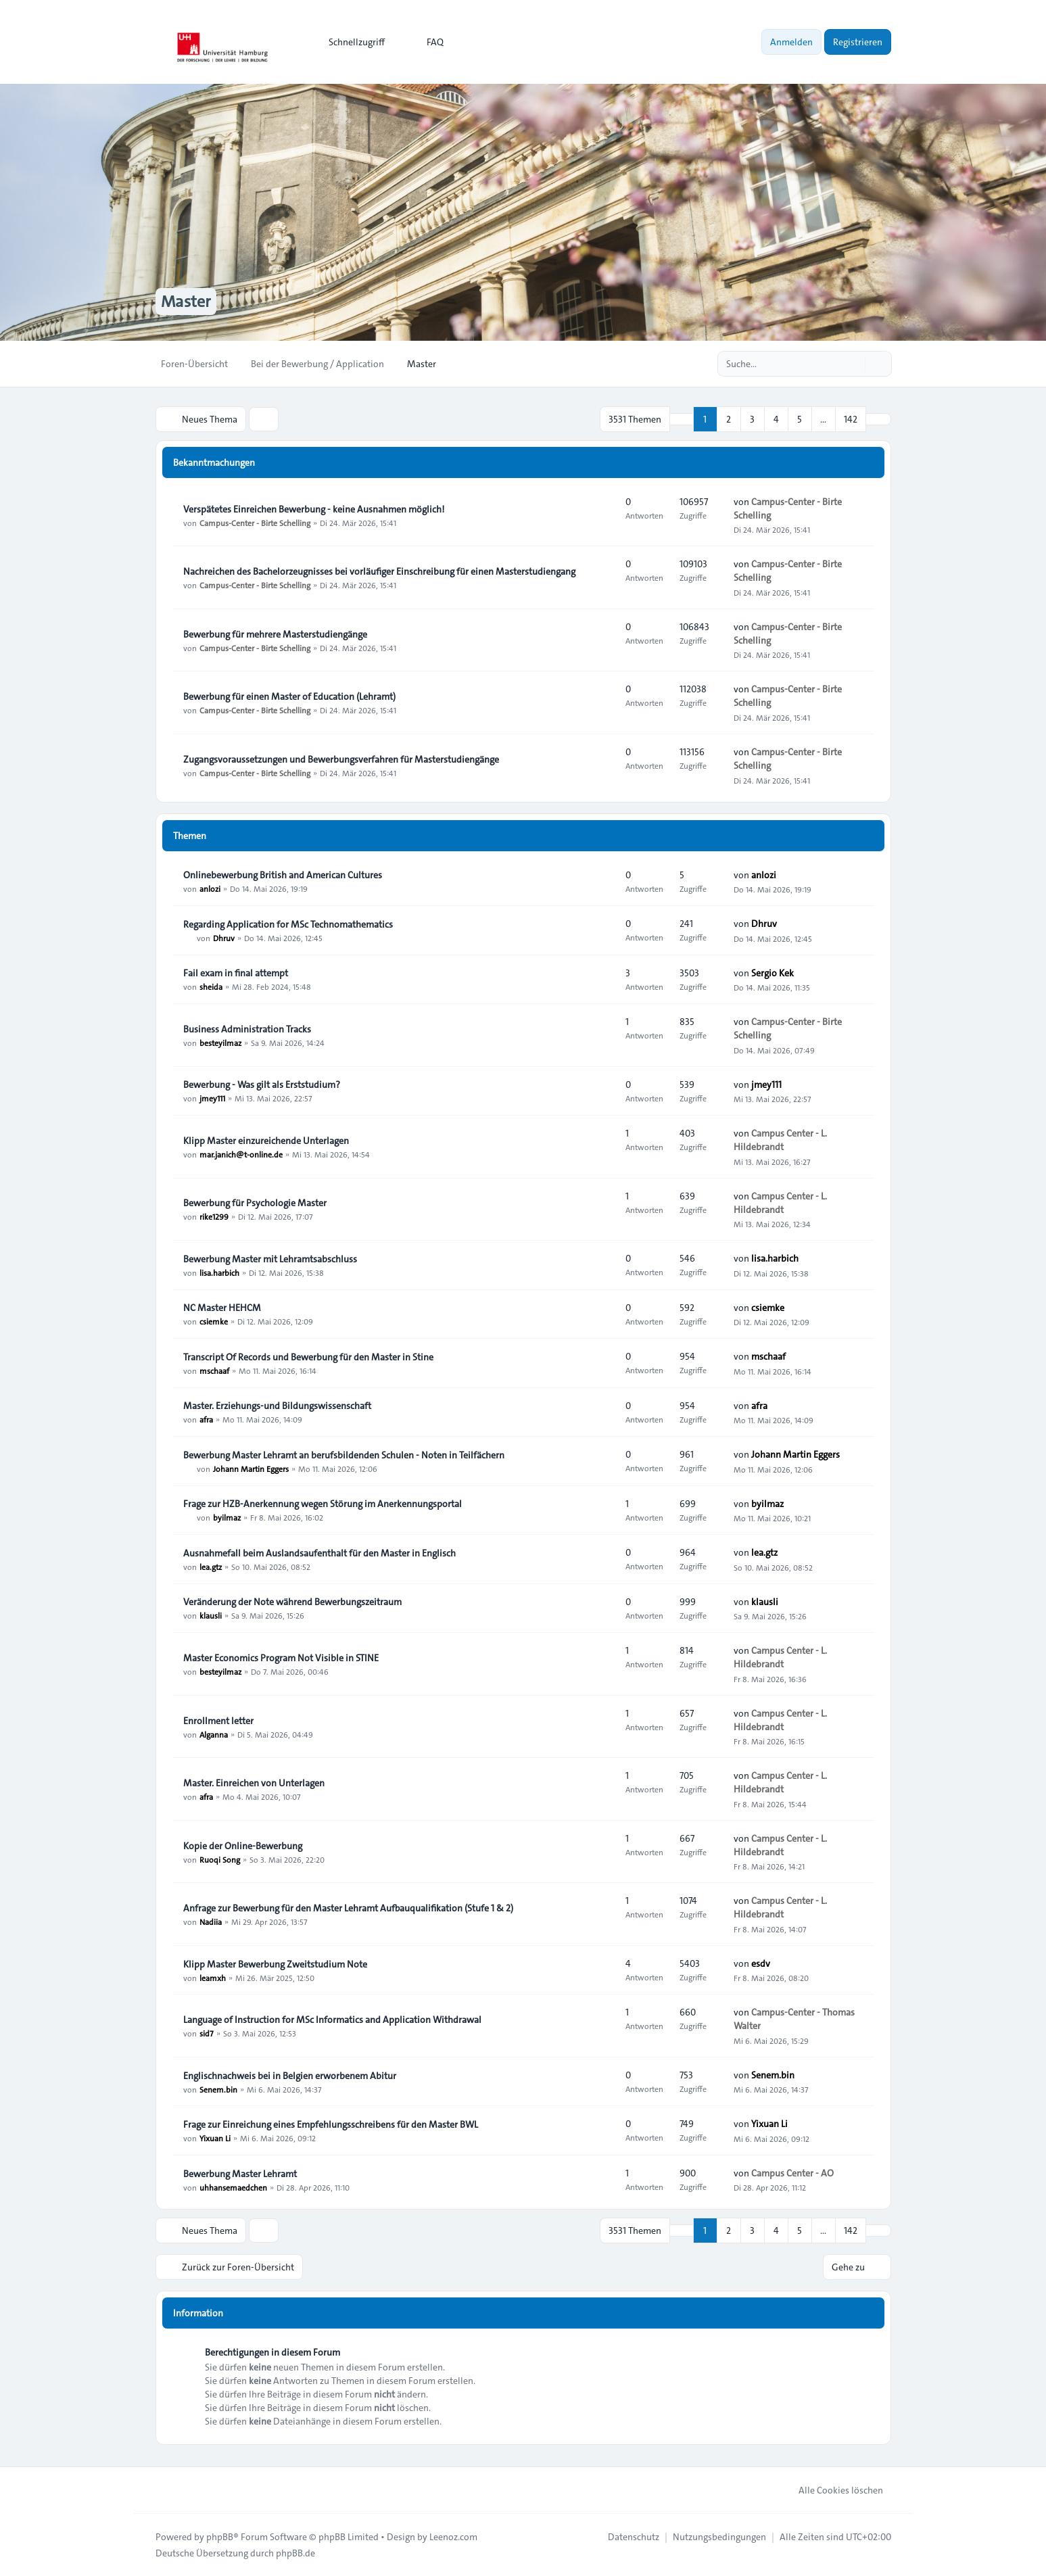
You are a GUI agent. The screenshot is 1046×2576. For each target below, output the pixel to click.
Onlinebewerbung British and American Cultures (282, 875)
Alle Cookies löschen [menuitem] (832, 2490)
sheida (210, 986)
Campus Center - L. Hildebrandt (780, 1139)
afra (206, 1419)
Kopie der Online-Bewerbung (242, 1846)
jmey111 (212, 1098)
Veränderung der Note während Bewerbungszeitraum (292, 1601)
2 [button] (728, 419)
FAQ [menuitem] (426, 42)
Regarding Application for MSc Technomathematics (288, 924)
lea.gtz (210, 1566)
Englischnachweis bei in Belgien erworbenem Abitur (289, 2075)
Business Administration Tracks (247, 1029)
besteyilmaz (220, 1042)
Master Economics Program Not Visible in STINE (281, 1658)
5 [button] (799, 419)
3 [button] (752, 419)
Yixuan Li (215, 2137)
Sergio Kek (772, 973)
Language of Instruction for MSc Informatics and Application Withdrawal (332, 2019)
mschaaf (214, 1370)
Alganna (213, 1734)
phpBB (219, 2537)
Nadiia (210, 1921)
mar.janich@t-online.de (241, 1154)
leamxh (212, 1977)
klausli (210, 1615)
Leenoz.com (453, 2537)
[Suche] (853, 363)
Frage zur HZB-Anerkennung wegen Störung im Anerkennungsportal (322, 1503)
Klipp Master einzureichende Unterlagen (266, 1140)
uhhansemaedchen (233, 2187)
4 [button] (776, 419)
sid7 (206, 2033)
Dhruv (224, 937)
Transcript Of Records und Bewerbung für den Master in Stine (308, 1357)
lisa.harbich (219, 1272)
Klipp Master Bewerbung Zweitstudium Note (275, 1964)
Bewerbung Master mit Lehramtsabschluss (270, 1259)
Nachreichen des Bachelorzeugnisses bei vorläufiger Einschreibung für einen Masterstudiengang (379, 571)
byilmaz (227, 1517)
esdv (760, 1963)
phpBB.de (295, 2553)
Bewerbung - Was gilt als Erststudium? (261, 1084)
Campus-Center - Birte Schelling (254, 522)
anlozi (209, 888)
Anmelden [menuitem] (791, 42)
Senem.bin (218, 2089)
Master (186, 301)
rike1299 (214, 1216)
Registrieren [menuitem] (857, 42)
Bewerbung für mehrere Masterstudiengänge (275, 634)
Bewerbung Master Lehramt (240, 2173)
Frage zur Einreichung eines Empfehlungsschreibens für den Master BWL (330, 2124)
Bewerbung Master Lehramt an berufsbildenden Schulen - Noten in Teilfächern (343, 1455)
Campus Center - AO (792, 2173)
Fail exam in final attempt (235, 973)
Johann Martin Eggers (251, 1468)
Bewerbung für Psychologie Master (255, 1203)
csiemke (213, 1321)
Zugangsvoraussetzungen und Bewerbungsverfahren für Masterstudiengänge (341, 759)
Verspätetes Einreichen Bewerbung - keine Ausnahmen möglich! (313, 509)
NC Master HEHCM (222, 1307)
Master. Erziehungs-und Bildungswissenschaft (277, 1405)
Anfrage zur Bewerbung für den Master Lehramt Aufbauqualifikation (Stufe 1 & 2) (348, 1908)
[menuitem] (350, 42)
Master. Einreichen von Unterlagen (254, 1783)
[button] (878, 419)
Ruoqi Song (219, 1859)
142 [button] (850, 419)
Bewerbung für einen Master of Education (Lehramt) (289, 696)
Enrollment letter (218, 1720)
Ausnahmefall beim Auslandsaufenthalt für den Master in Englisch (319, 1553)
